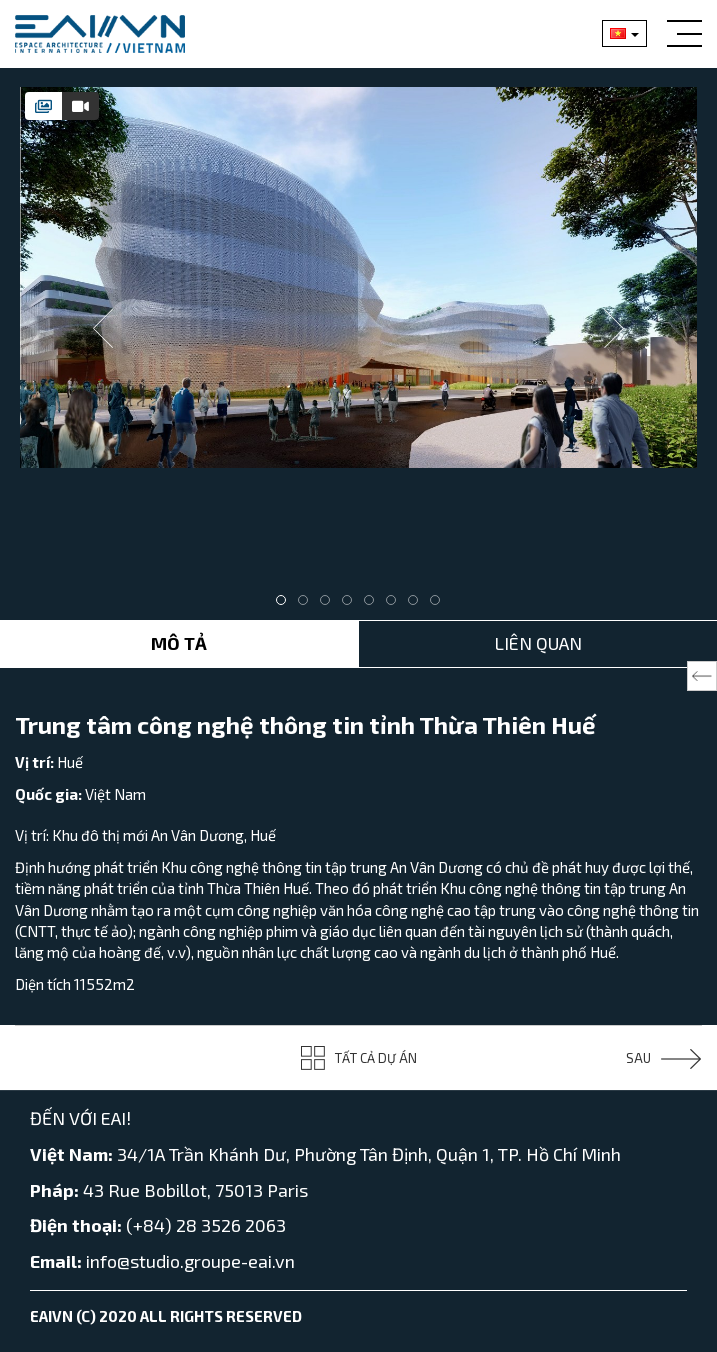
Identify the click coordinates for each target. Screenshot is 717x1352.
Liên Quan (538, 643)
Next (614, 329)
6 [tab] (396, 605)
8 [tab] (440, 605)
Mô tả (179, 643)
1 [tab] (286, 605)
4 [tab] (352, 605)
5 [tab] (374, 605)
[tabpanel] (358, 277)
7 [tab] (418, 605)
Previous (103, 329)
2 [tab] (308, 605)
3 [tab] (330, 605)
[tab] (43, 106)
